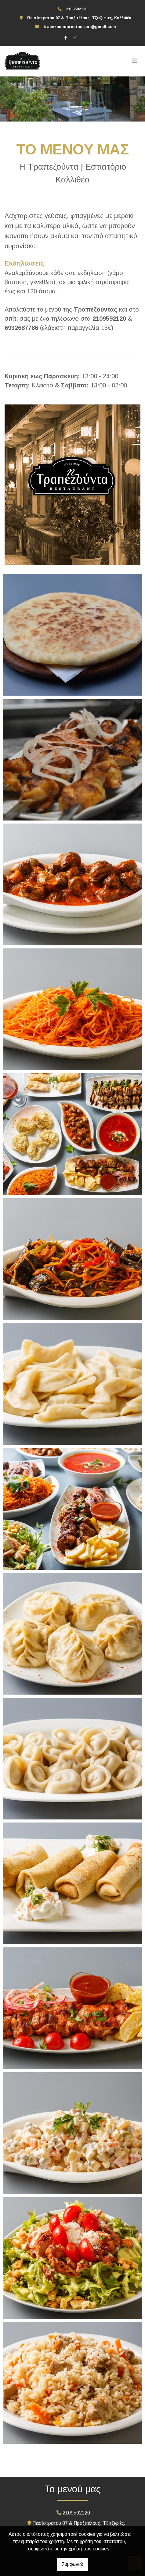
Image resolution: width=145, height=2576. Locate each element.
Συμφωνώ (72, 2564)
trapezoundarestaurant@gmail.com (79, 26)
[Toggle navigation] (134, 61)
